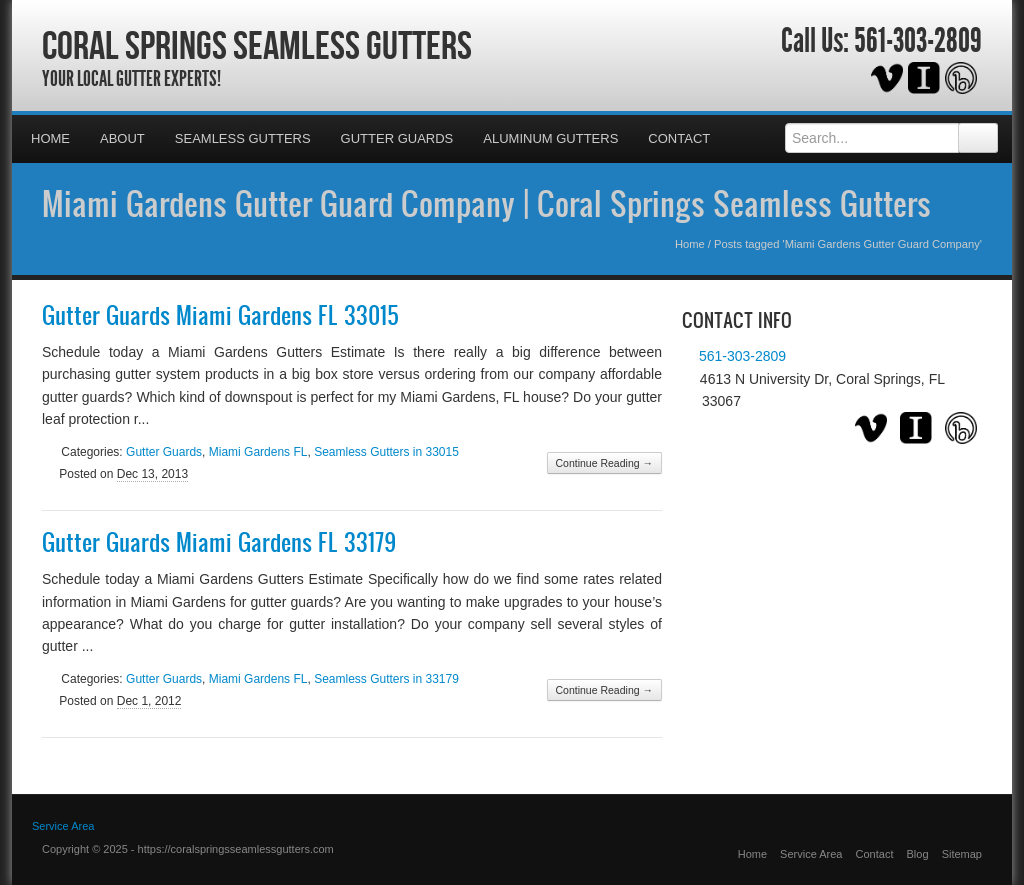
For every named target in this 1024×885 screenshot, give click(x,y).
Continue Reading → (604, 463)
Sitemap (962, 854)
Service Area (811, 854)
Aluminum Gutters (550, 138)
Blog (918, 854)
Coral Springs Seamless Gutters (257, 45)
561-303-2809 (918, 41)
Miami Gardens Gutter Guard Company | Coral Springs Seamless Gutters (486, 203)
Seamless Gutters (243, 138)
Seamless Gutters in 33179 (386, 679)
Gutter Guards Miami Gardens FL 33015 (220, 315)
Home (50, 138)
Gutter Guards (397, 138)
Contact (679, 138)
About (122, 138)
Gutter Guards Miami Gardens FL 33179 (219, 542)
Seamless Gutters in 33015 (386, 452)
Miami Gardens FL (258, 452)
